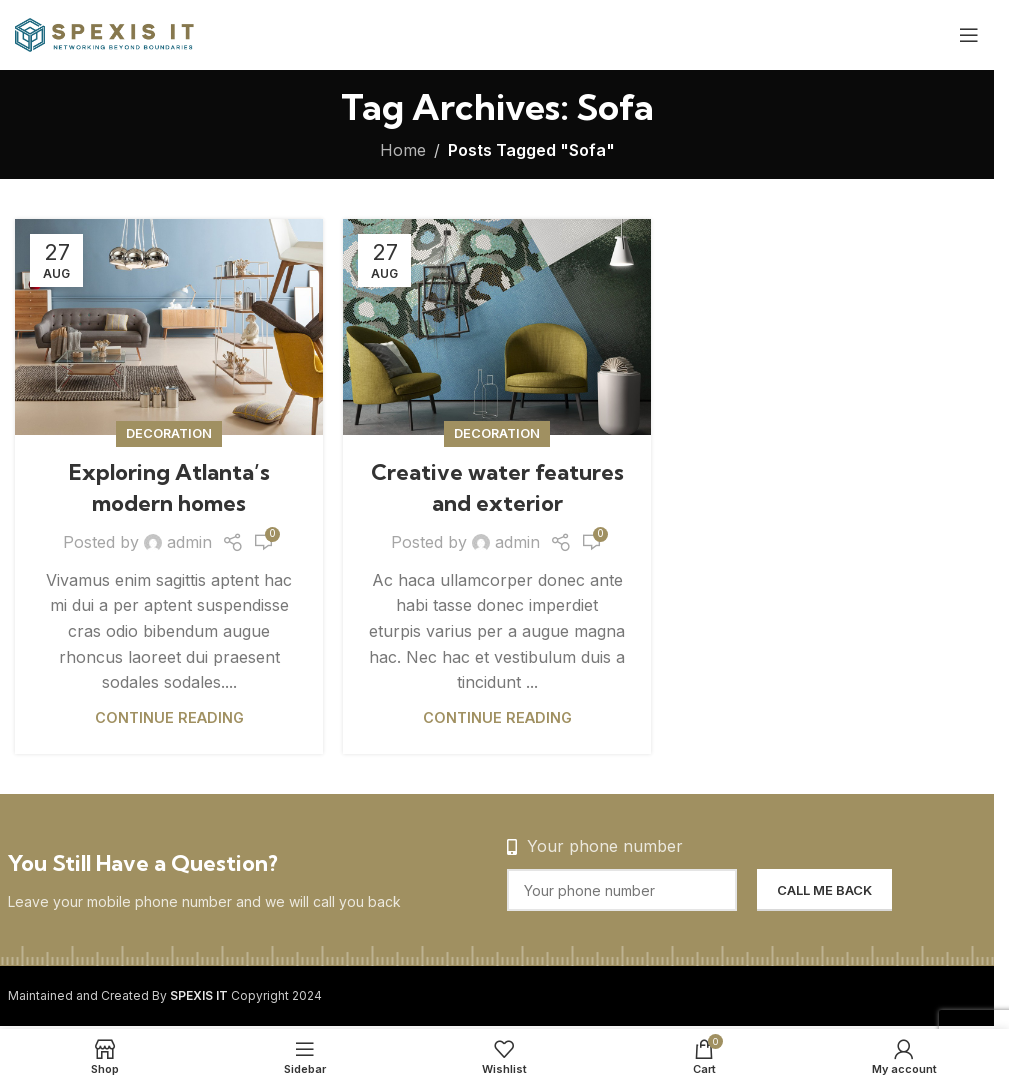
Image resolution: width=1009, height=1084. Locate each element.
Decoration (169, 433)
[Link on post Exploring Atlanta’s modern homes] (169, 327)
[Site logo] (104, 33)
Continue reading (169, 717)
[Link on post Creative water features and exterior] (497, 327)
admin (189, 542)
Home (403, 150)
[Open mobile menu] (969, 35)
